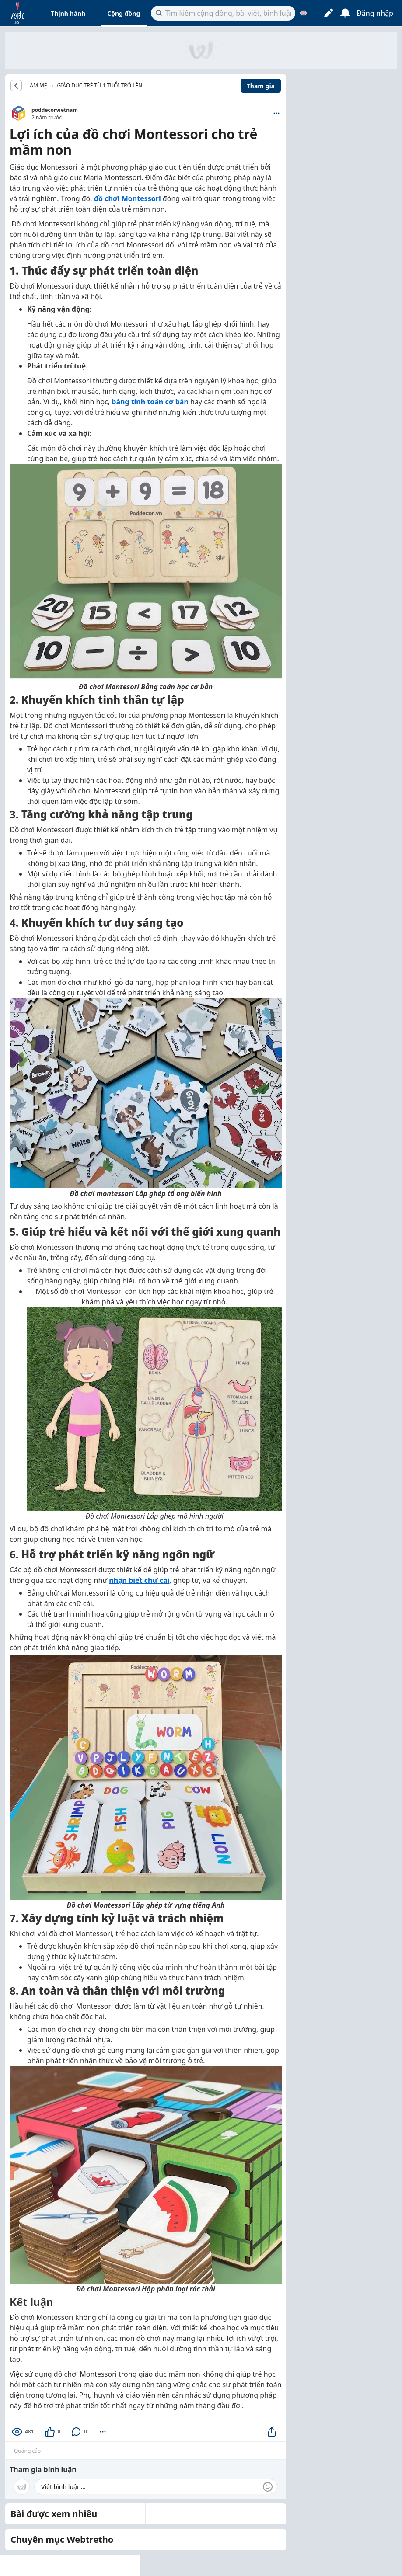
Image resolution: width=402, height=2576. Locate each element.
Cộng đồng (123, 13)
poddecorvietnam (54, 110)
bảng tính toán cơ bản (150, 402)
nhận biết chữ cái (139, 1580)
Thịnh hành (68, 13)
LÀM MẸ (37, 85)
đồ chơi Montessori (127, 198)
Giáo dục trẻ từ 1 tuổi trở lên (100, 85)
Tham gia (261, 86)
